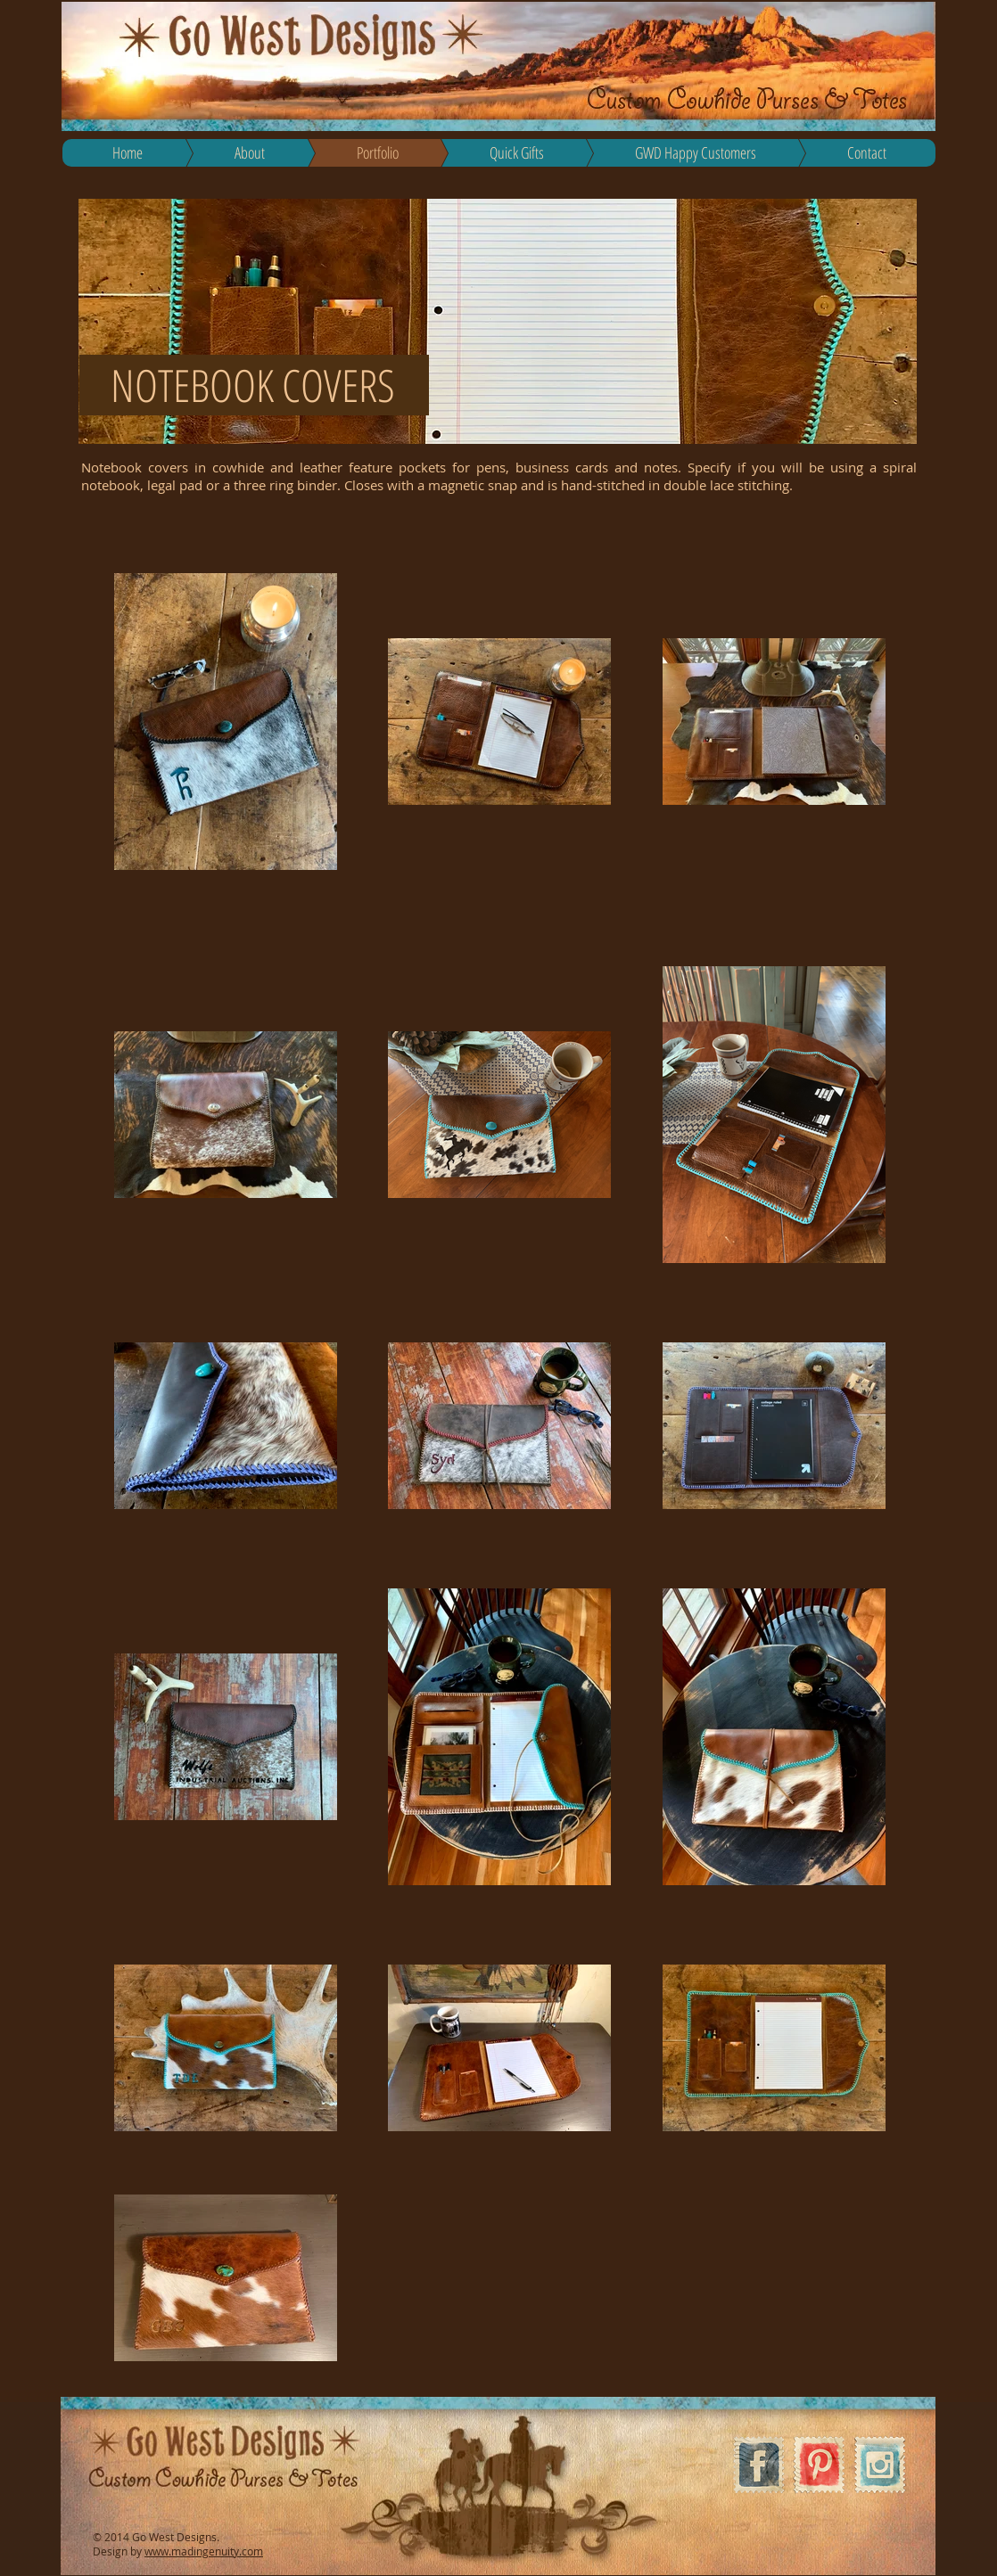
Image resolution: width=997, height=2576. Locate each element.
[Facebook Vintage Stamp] (758, 2465)
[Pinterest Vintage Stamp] (819, 2465)
